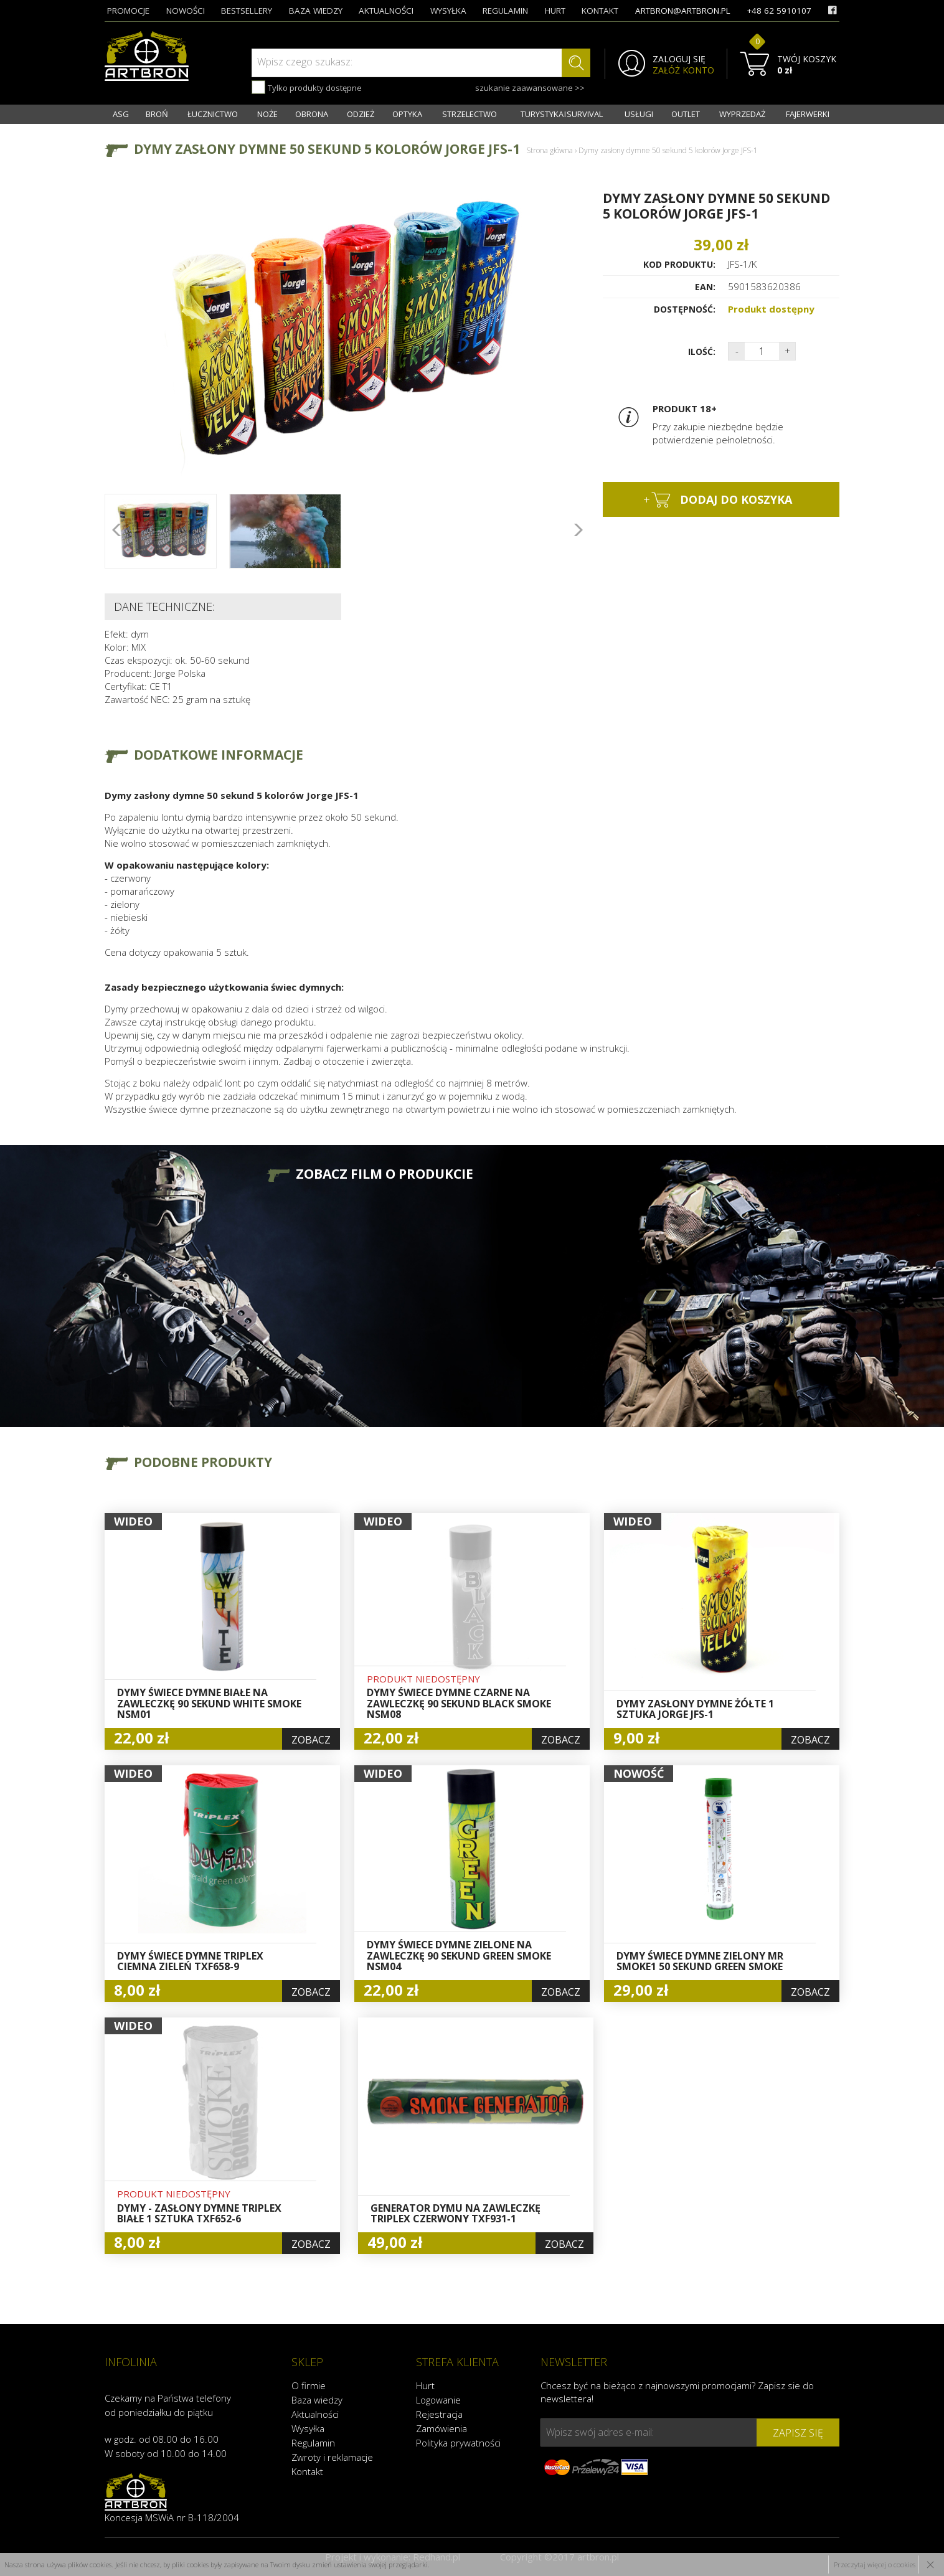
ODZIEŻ (360, 114)
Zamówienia (441, 2428)
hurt (555, 10)
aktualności (386, 10)
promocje (128, 10)
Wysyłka (307, 2428)
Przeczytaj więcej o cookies (874, 2564)
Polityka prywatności (458, 2443)
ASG (121, 114)
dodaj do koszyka (717, 500)
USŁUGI (639, 114)
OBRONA (311, 114)
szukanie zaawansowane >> (530, 87)
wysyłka (448, 10)
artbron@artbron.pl (682, 10)
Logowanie (438, 2400)
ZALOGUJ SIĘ (679, 59)
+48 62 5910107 (779, 10)
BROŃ (157, 114)
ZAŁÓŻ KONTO (683, 70)
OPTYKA (407, 114)
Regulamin (313, 2443)
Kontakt (307, 2471)
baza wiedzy (315, 10)
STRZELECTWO (469, 114)
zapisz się (798, 2433)
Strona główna (549, 150)
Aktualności (315, 2414)
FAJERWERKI (807, 114)
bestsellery (246, 10)
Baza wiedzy (316, 2400)
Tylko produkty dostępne (307, 87)
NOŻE (267, 114)
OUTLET (685, 114)
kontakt (600, 10)
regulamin (505, 10)
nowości (185, 10)
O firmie (308, 2385)
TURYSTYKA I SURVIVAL (562, 114)
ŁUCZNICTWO (212, 114)
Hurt (425, 2385)
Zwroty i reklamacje (332, 2457)
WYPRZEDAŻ (742, 114)
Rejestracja (439, 2414)
